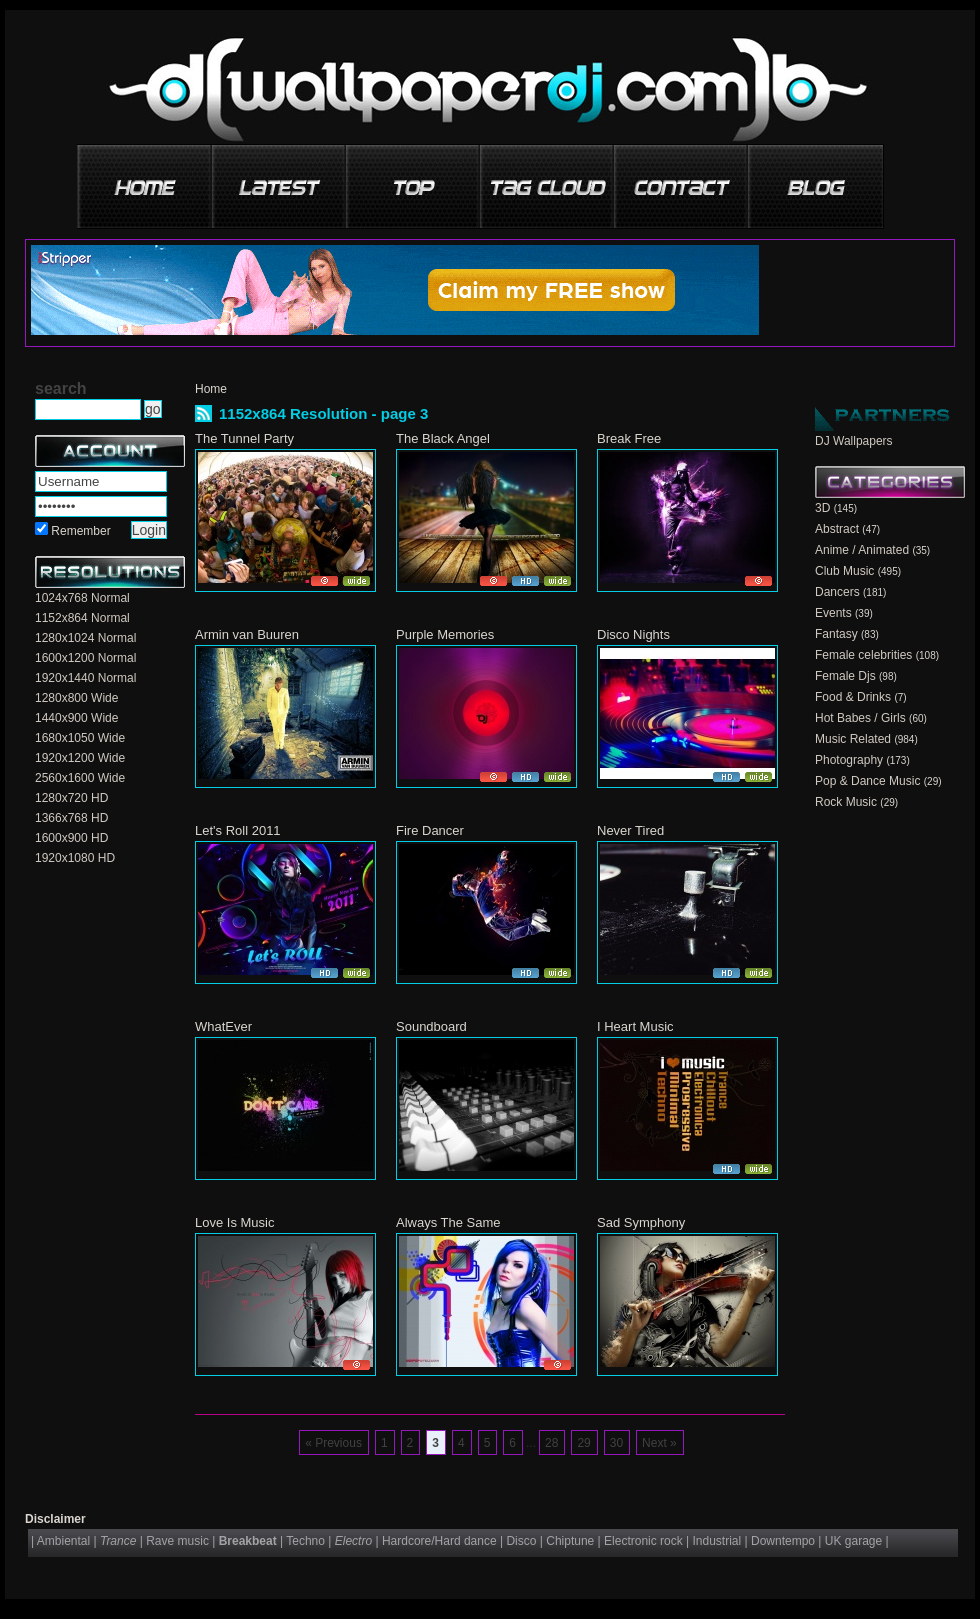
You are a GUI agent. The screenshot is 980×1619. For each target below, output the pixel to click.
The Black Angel (443, 438)
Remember (80, 531)
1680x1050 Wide (80, 738)
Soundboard (431, 1026)
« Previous (333, 1443)
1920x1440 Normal (85, 678)
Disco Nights (633, 634)
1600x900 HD (71, 838)
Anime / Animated (862, 550)
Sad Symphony (641, 1222)
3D (822, 508)
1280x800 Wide (76, 698)
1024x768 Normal (82, 598)
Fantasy (836, 634)
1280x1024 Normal (85, 638)
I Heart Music (635, 1026)
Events (833, 613)
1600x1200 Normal (85, 658)
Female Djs (845, 676)
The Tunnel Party (244, 438)
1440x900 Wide (76, 718)
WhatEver (223, 1026)
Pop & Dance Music (867, 781)
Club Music (844, 571)
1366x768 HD (71, 818)
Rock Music (846, 802)
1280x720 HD (71, 798)
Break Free (629, 438)
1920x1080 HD (75, 858)
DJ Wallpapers (854, 441)
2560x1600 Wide (80, 778)
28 (551, 1443)
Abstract (837, 529)
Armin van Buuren (247, 634)
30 (616, 1443)
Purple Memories (445, 634)
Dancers (837, 592)
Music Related (853, 739)
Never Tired (630, 830)
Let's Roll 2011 (238, 830)
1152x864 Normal (82, 618)
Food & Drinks (853, 697)
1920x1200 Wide (80, 758)
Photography (849, 760)
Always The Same (448, 1222)
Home (211, 389)
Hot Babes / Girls (860, 718)
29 (583, 1443)
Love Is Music (234, 1222)
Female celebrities (863, 655)
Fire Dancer (430, 830)
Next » (659, 1443)
